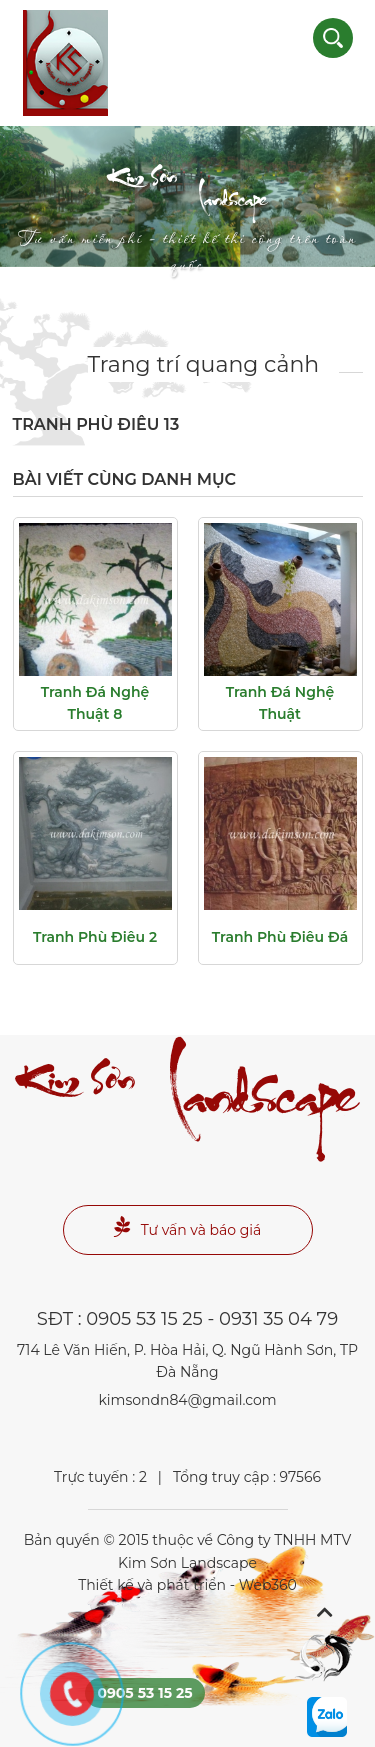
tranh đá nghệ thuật (280, 703)
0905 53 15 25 (144, 1319)
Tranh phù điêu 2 (95, 937)
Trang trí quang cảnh (204, 364)
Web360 (268, 1585)
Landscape (188, 210)
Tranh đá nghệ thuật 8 (95, 703)
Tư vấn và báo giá (188, 1227)
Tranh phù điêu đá (280, 937)
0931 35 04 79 (278, 1319)
